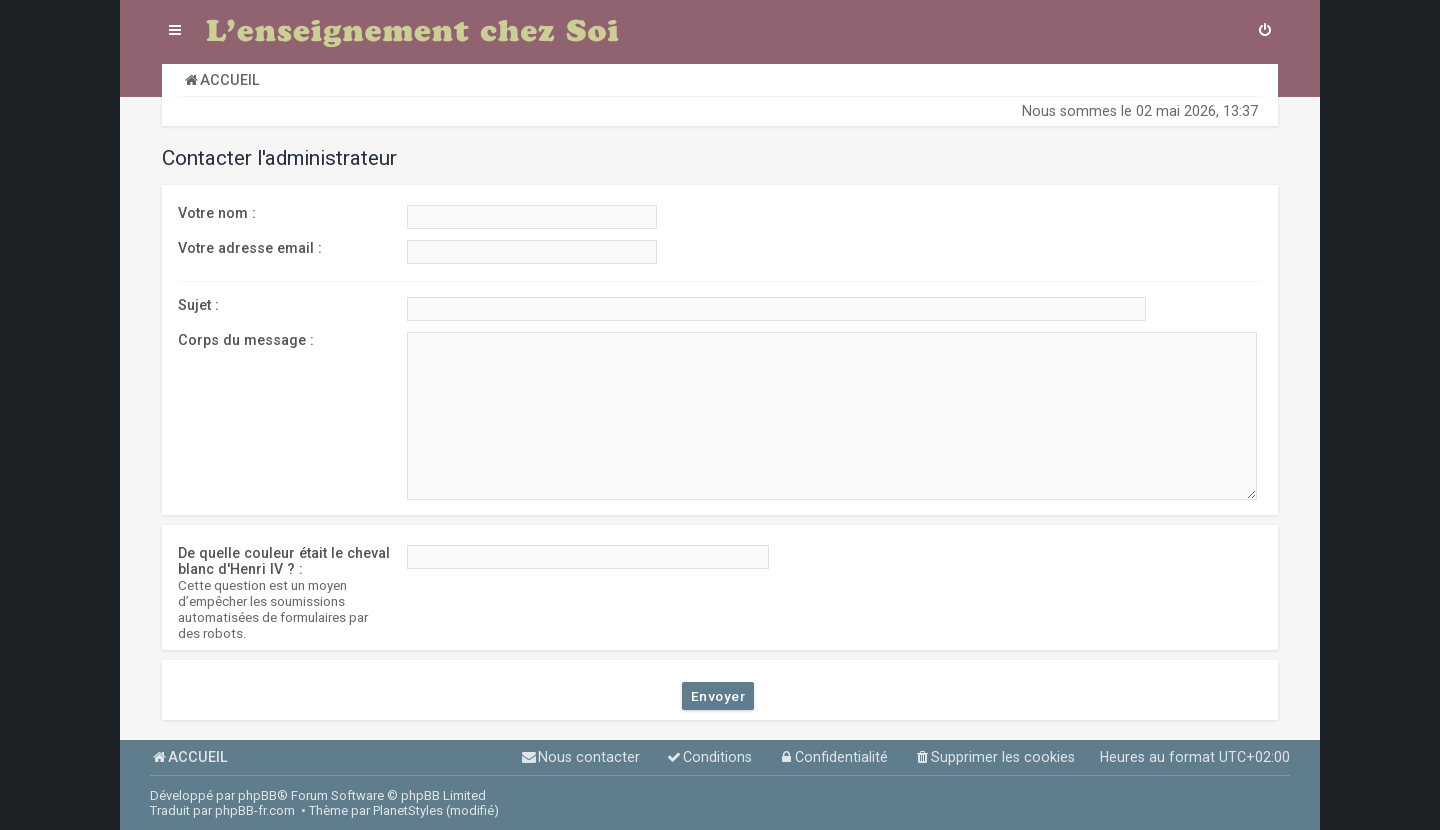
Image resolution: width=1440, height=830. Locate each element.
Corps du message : (246, 340)
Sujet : (198, 305)
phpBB (257, 795)
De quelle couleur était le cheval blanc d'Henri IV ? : (284, 561)
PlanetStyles (408, 810)
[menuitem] (1265, 32)
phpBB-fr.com (255, 810)
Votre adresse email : (250, 248)
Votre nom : (217, 213)
